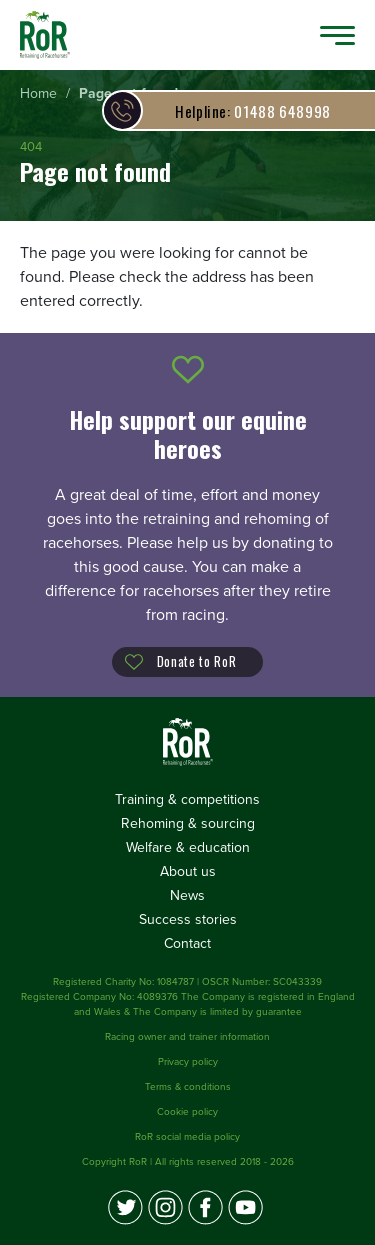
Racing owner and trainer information (187, 1037)
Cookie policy (187, 1112)
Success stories (188, 919)
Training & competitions (187, 799)
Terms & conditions (188, 1087)
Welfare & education (188, 847)
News (187, 895)
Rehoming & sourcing (188, 823)
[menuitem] (38, 94)
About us (188, 871)
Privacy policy (188, 1062)
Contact (187, 943)
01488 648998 (253, 111)
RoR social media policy (187, 1137)
